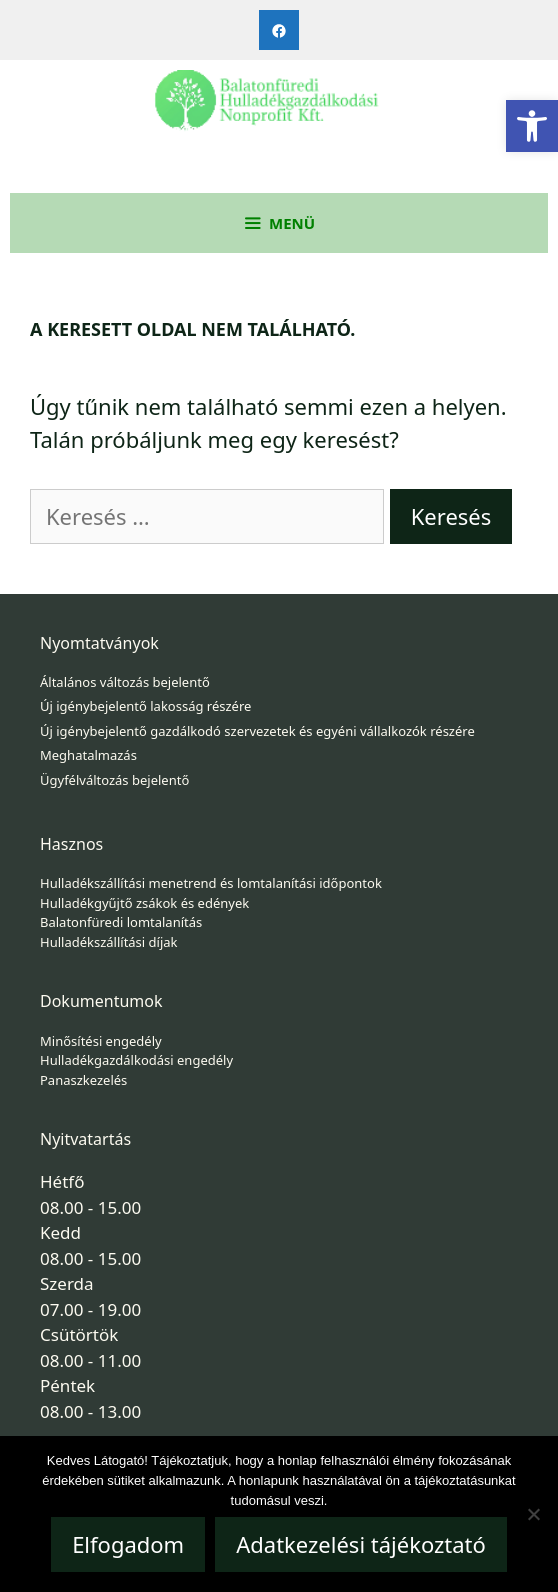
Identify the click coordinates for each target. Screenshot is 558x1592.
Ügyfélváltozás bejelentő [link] (114, 780)
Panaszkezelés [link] (83, 1080)
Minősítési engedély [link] (101, 1041)
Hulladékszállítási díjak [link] (109, 942)
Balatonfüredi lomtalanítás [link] (121, 922)
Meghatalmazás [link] (88, 755)
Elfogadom (128, 1544)
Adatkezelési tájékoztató (361, 1544)
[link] (532, 126)
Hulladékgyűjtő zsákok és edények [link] (144, 903)
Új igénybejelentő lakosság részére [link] (145, 706)
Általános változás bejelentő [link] (125, 682)
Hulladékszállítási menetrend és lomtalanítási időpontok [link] (211, 883)
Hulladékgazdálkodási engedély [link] (136, 1060)
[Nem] (533, 1514)
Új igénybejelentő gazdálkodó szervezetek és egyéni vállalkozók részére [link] (257, 731)
